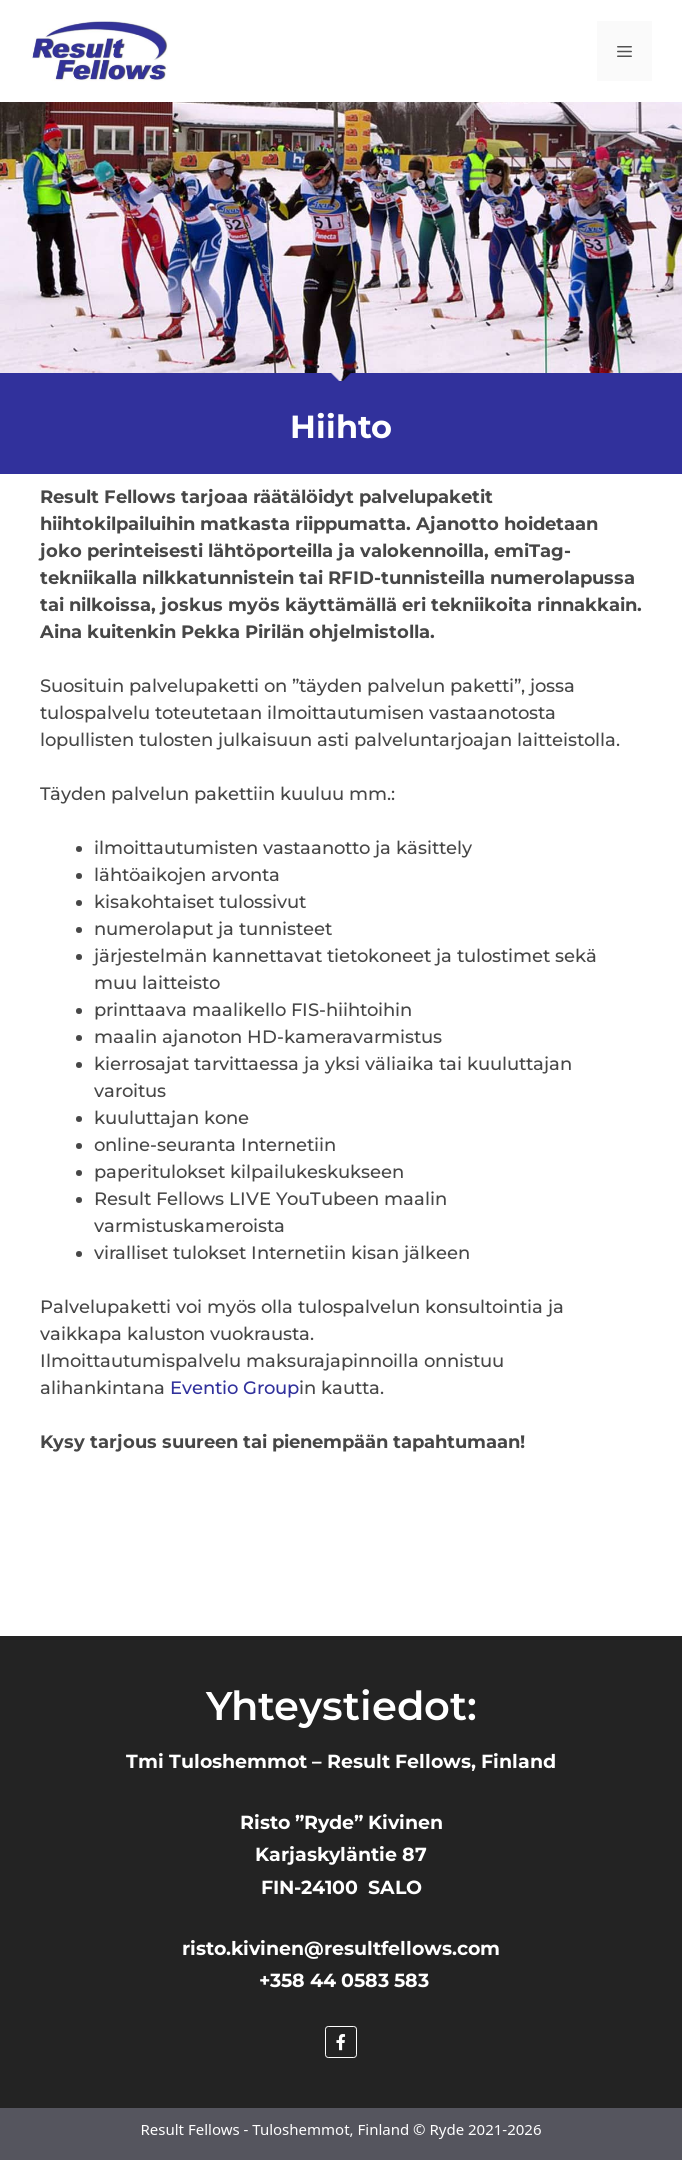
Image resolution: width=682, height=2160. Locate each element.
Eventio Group (234, 1388)
